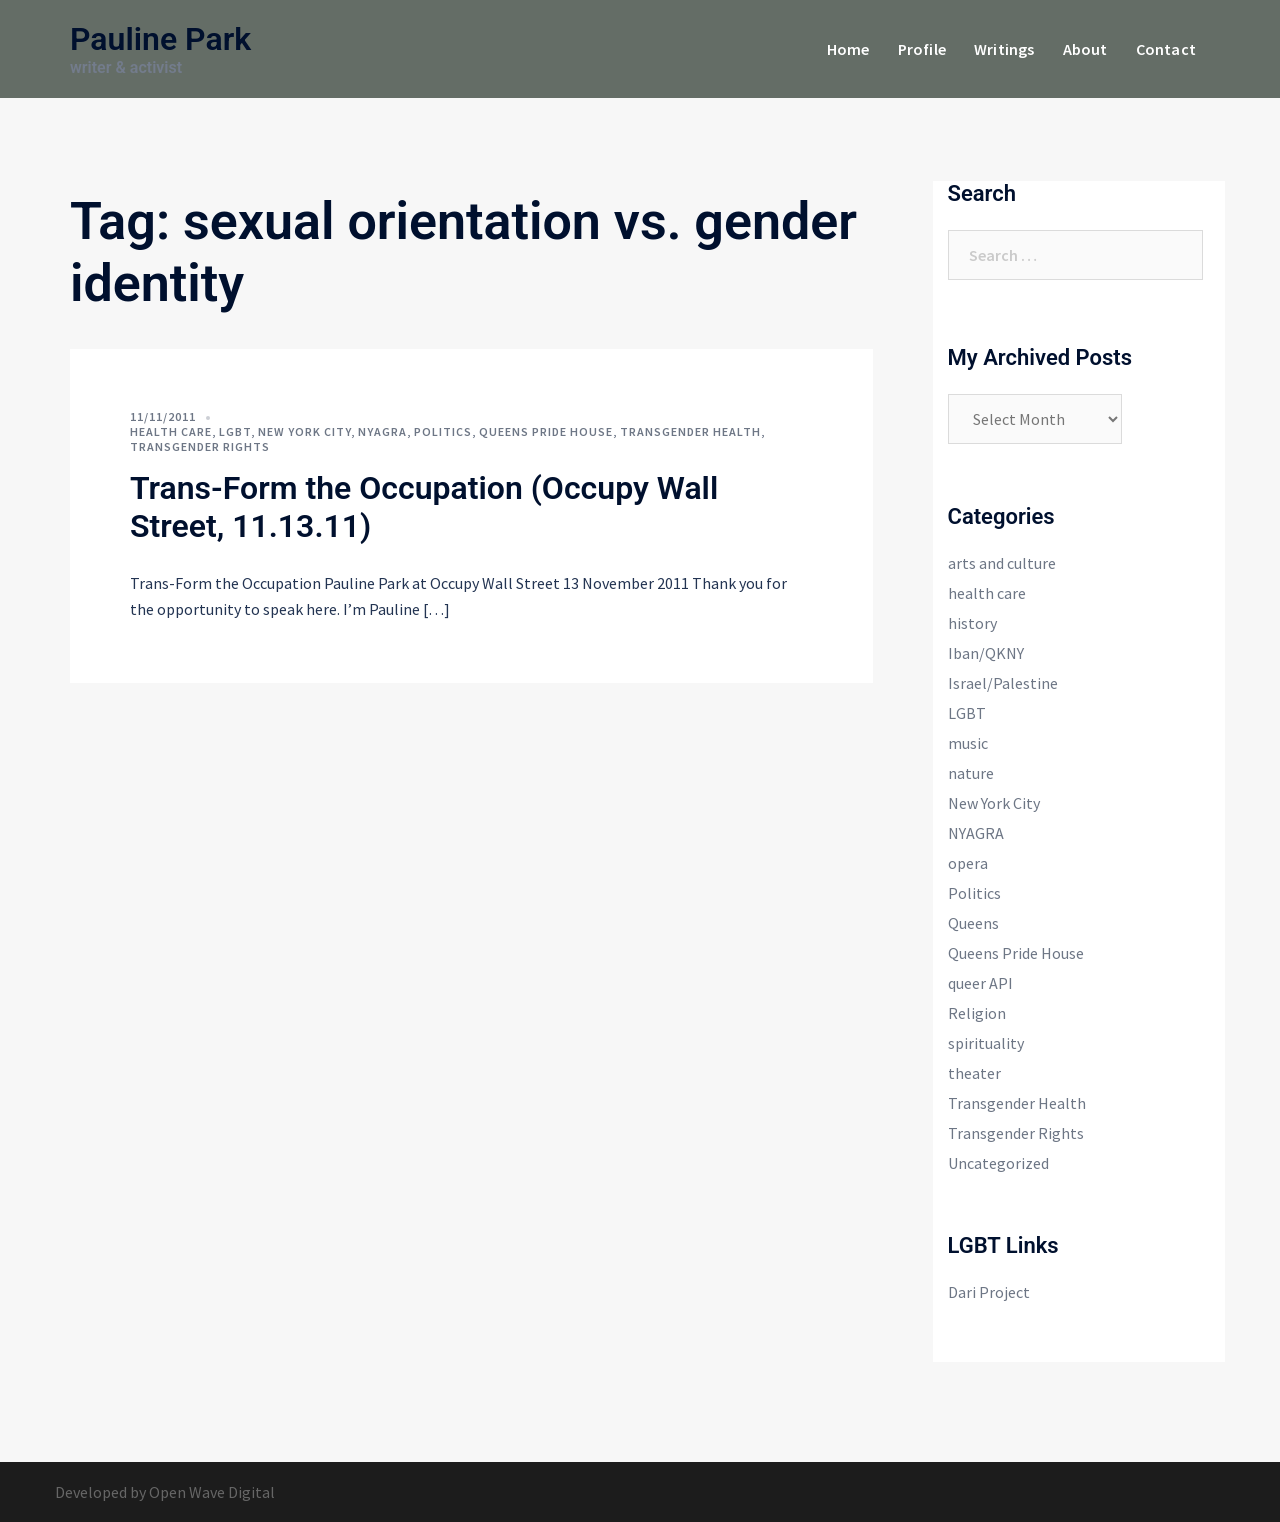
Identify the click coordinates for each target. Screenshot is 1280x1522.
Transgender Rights (200, 446)
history (972, 623)
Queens (973, 923)
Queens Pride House (546, 431)
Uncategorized (998, 1163)
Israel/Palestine (1003, 683)
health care (171, 431)
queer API (980, 983)
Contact (1166, 49)
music (968, 743)
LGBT (235, 431)
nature (971, 773)
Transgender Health (690, 431)
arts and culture (1002, 563)
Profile (922, 49)
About (1085, 49)
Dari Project (989, 1292)
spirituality (986, 1043)
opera (968, 863)
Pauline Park (160, 39)
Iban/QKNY (986, 653)
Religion (977, 1013)
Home (848, 49)
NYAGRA (382, 431)
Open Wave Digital (212, 1492)
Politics (443, 431)
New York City (304, 431)
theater (974, 1073)
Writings (1004, 49)
